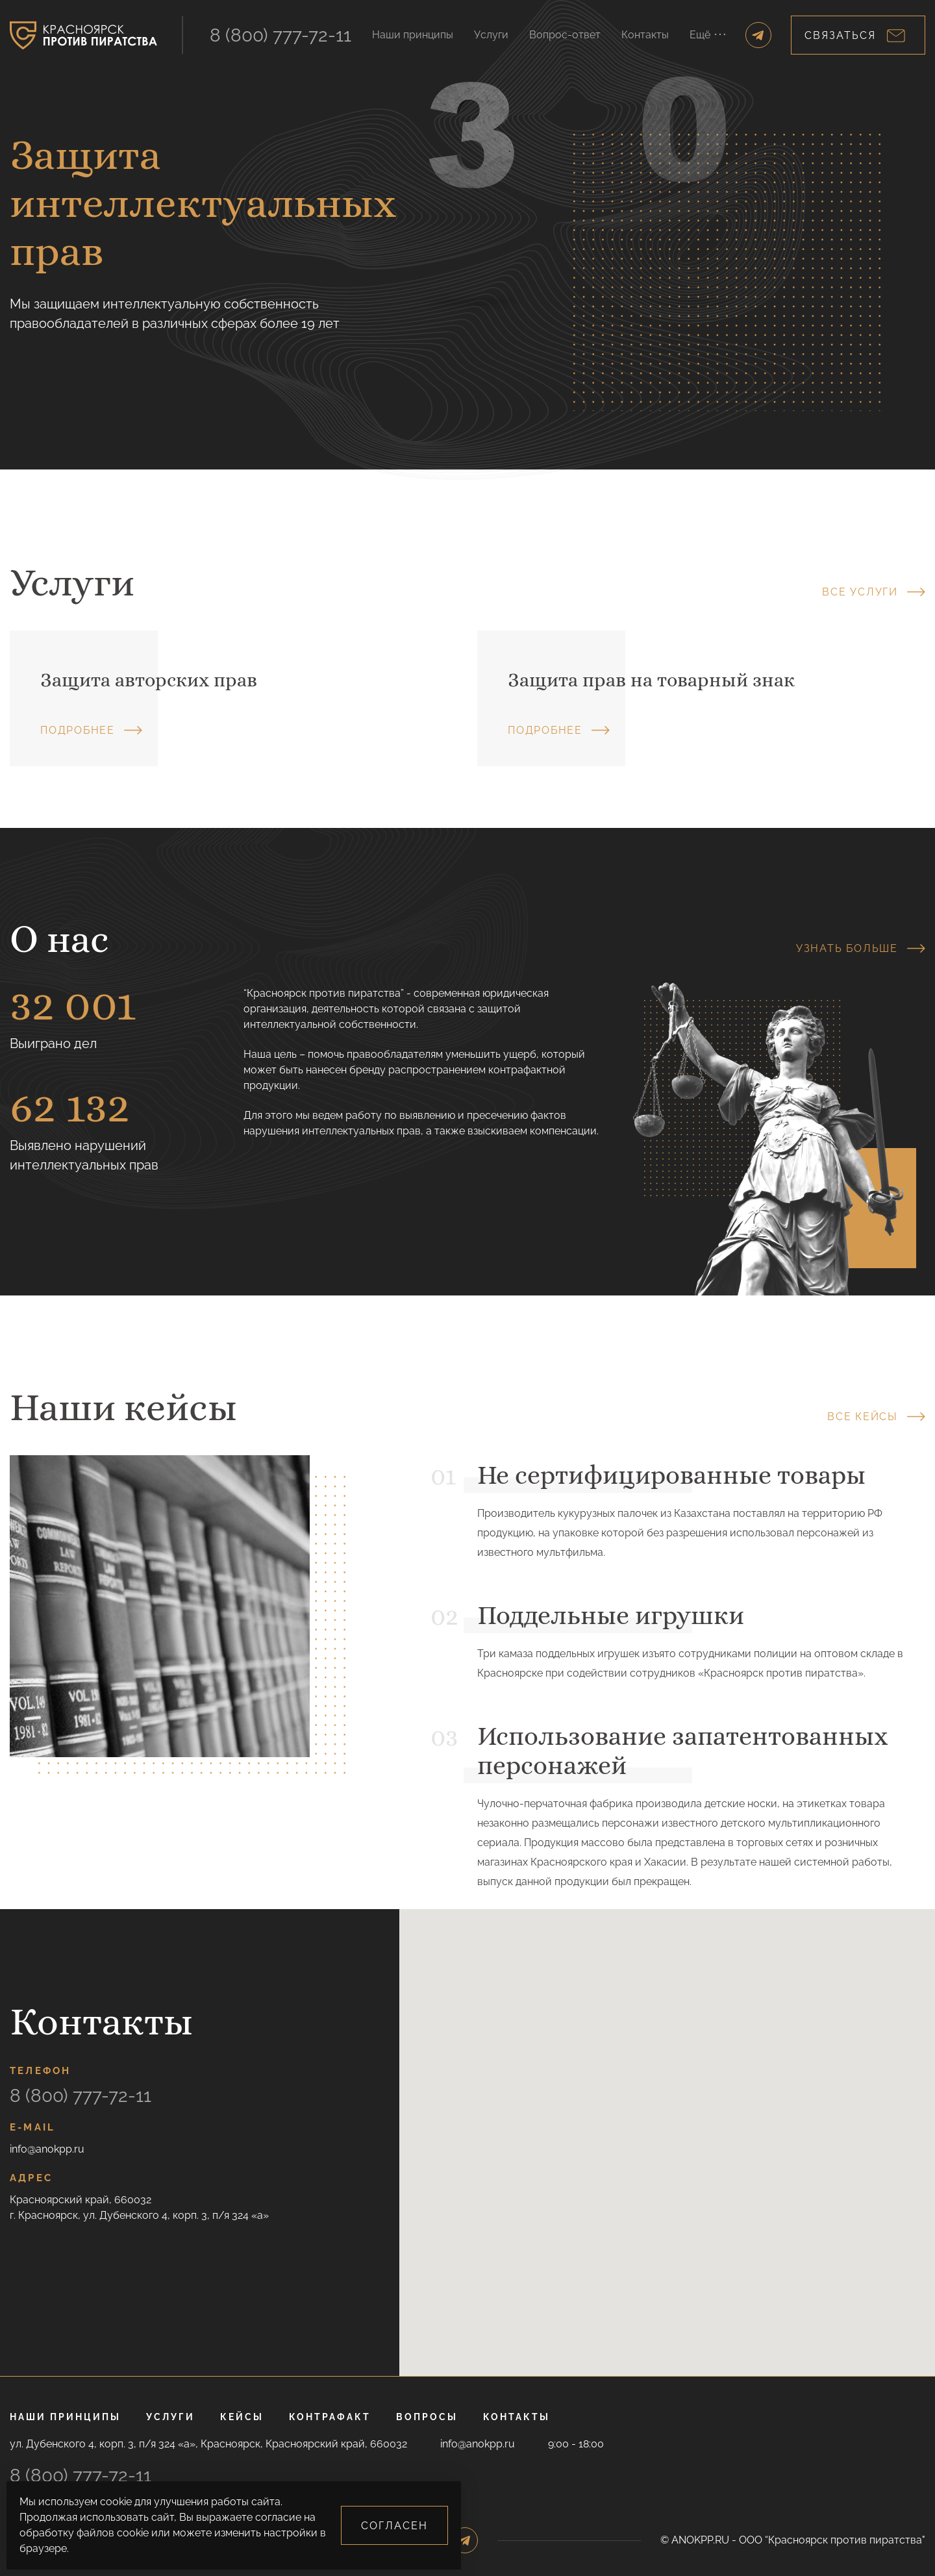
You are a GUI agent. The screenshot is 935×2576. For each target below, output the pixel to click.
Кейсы (242, 2417)
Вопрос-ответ (565, 35)
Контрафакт (330, 2417)
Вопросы (427, 2417)
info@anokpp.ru (47, 2149)
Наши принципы (412, 35)
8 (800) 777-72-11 (280, 35)
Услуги (491, 35)
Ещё (707, 34)
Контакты (645, 35)
